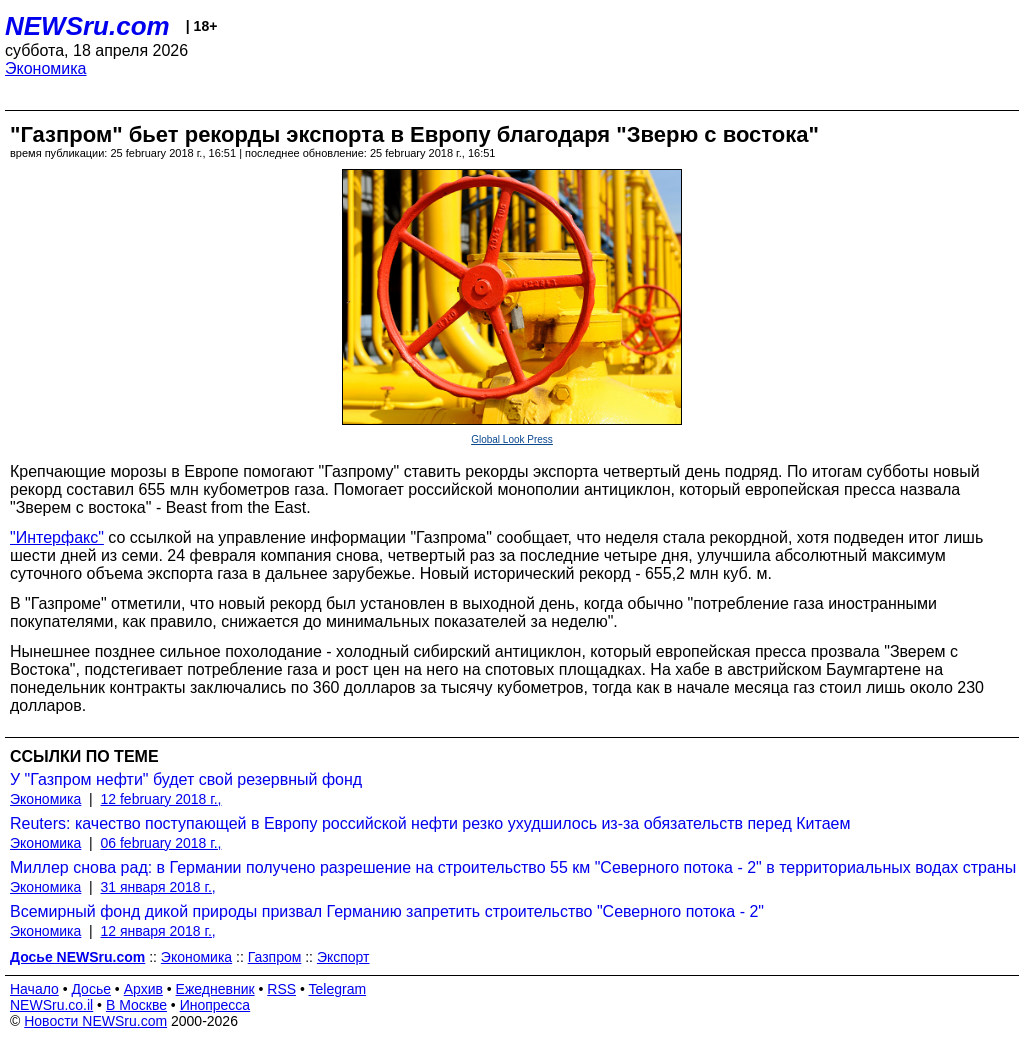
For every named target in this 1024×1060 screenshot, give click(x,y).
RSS (281, 989)
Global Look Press (512, 439)
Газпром (275, 957)
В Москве (136, 1005)
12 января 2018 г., (158, 931)
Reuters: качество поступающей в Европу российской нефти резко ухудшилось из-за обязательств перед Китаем (430, 823)
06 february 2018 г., (161, 843)
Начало (34, 989)
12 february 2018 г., (161, 799)
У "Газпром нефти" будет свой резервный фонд (186, 779)
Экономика (46, 68)
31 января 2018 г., (158, 887)
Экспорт (343, 957)
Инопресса (215, 1005)
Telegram (338, 989)
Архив (143, 989)
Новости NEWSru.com (95, 1021)
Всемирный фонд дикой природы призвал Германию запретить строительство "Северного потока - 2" (387, 911)
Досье (91, 989)
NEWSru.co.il (51, 1005)
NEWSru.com (87, 26)
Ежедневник (215, 989)
